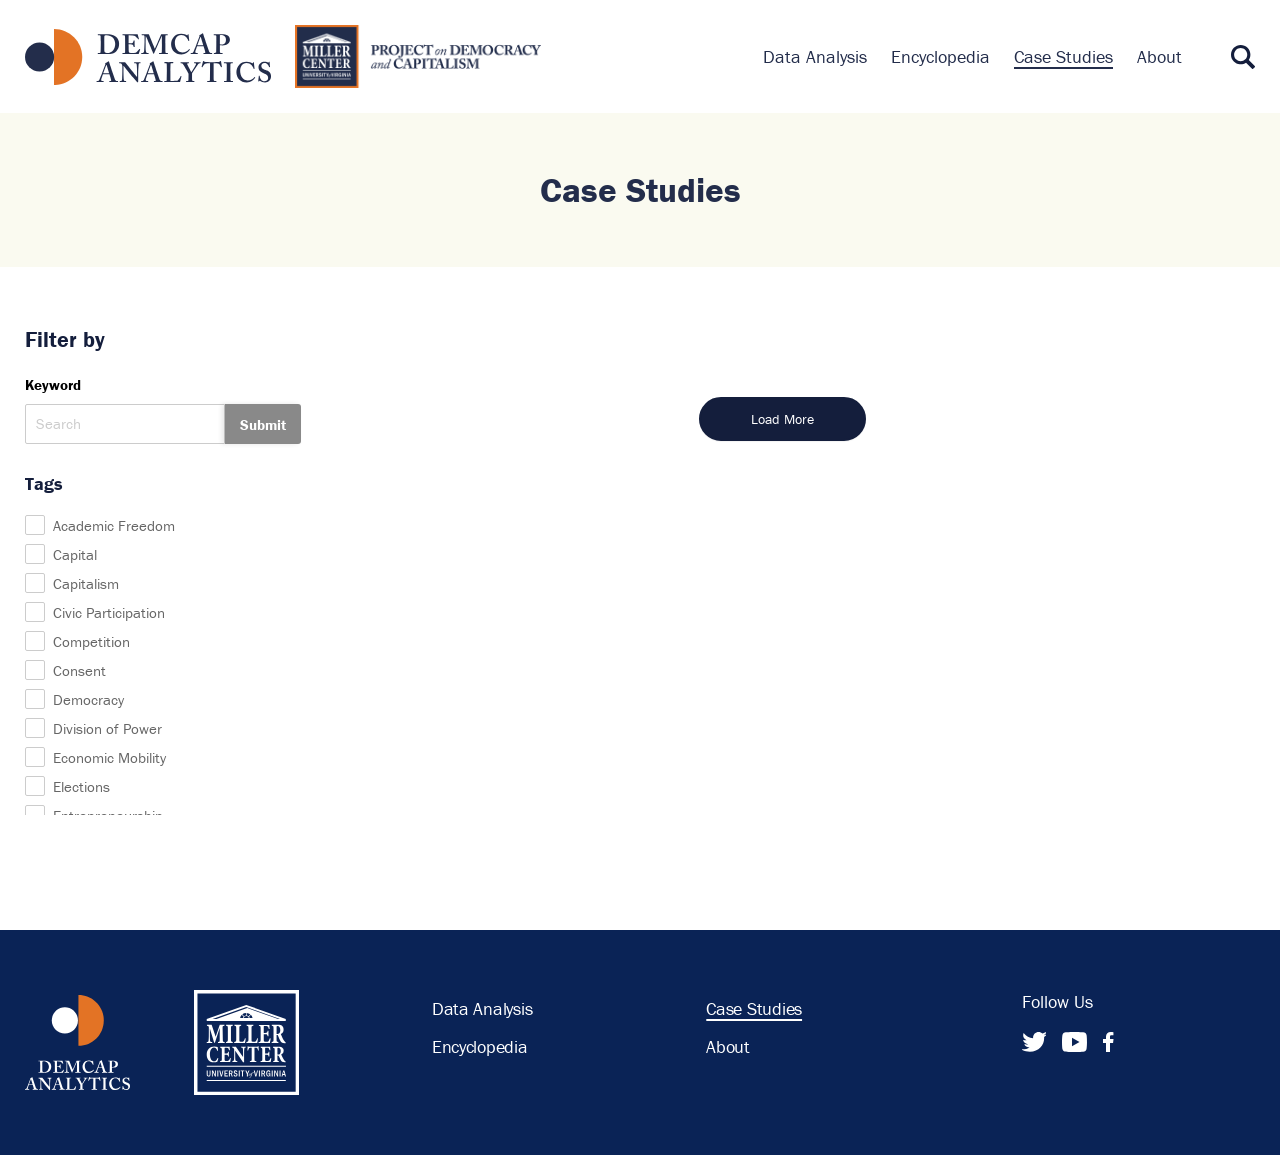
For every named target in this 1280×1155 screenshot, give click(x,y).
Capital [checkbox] (75, 554)
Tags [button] (44, 483)
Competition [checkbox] (91, 641)
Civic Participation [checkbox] (109, 612)
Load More (782, 419)
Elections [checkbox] (81, 786)
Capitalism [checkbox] (86, 583)
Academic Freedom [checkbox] (114, 525)
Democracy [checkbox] (88, 699)
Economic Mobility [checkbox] (109, 757)
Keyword (53, 384)
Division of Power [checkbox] (107, 728)
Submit (263, 424)
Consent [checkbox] (79, 670)
